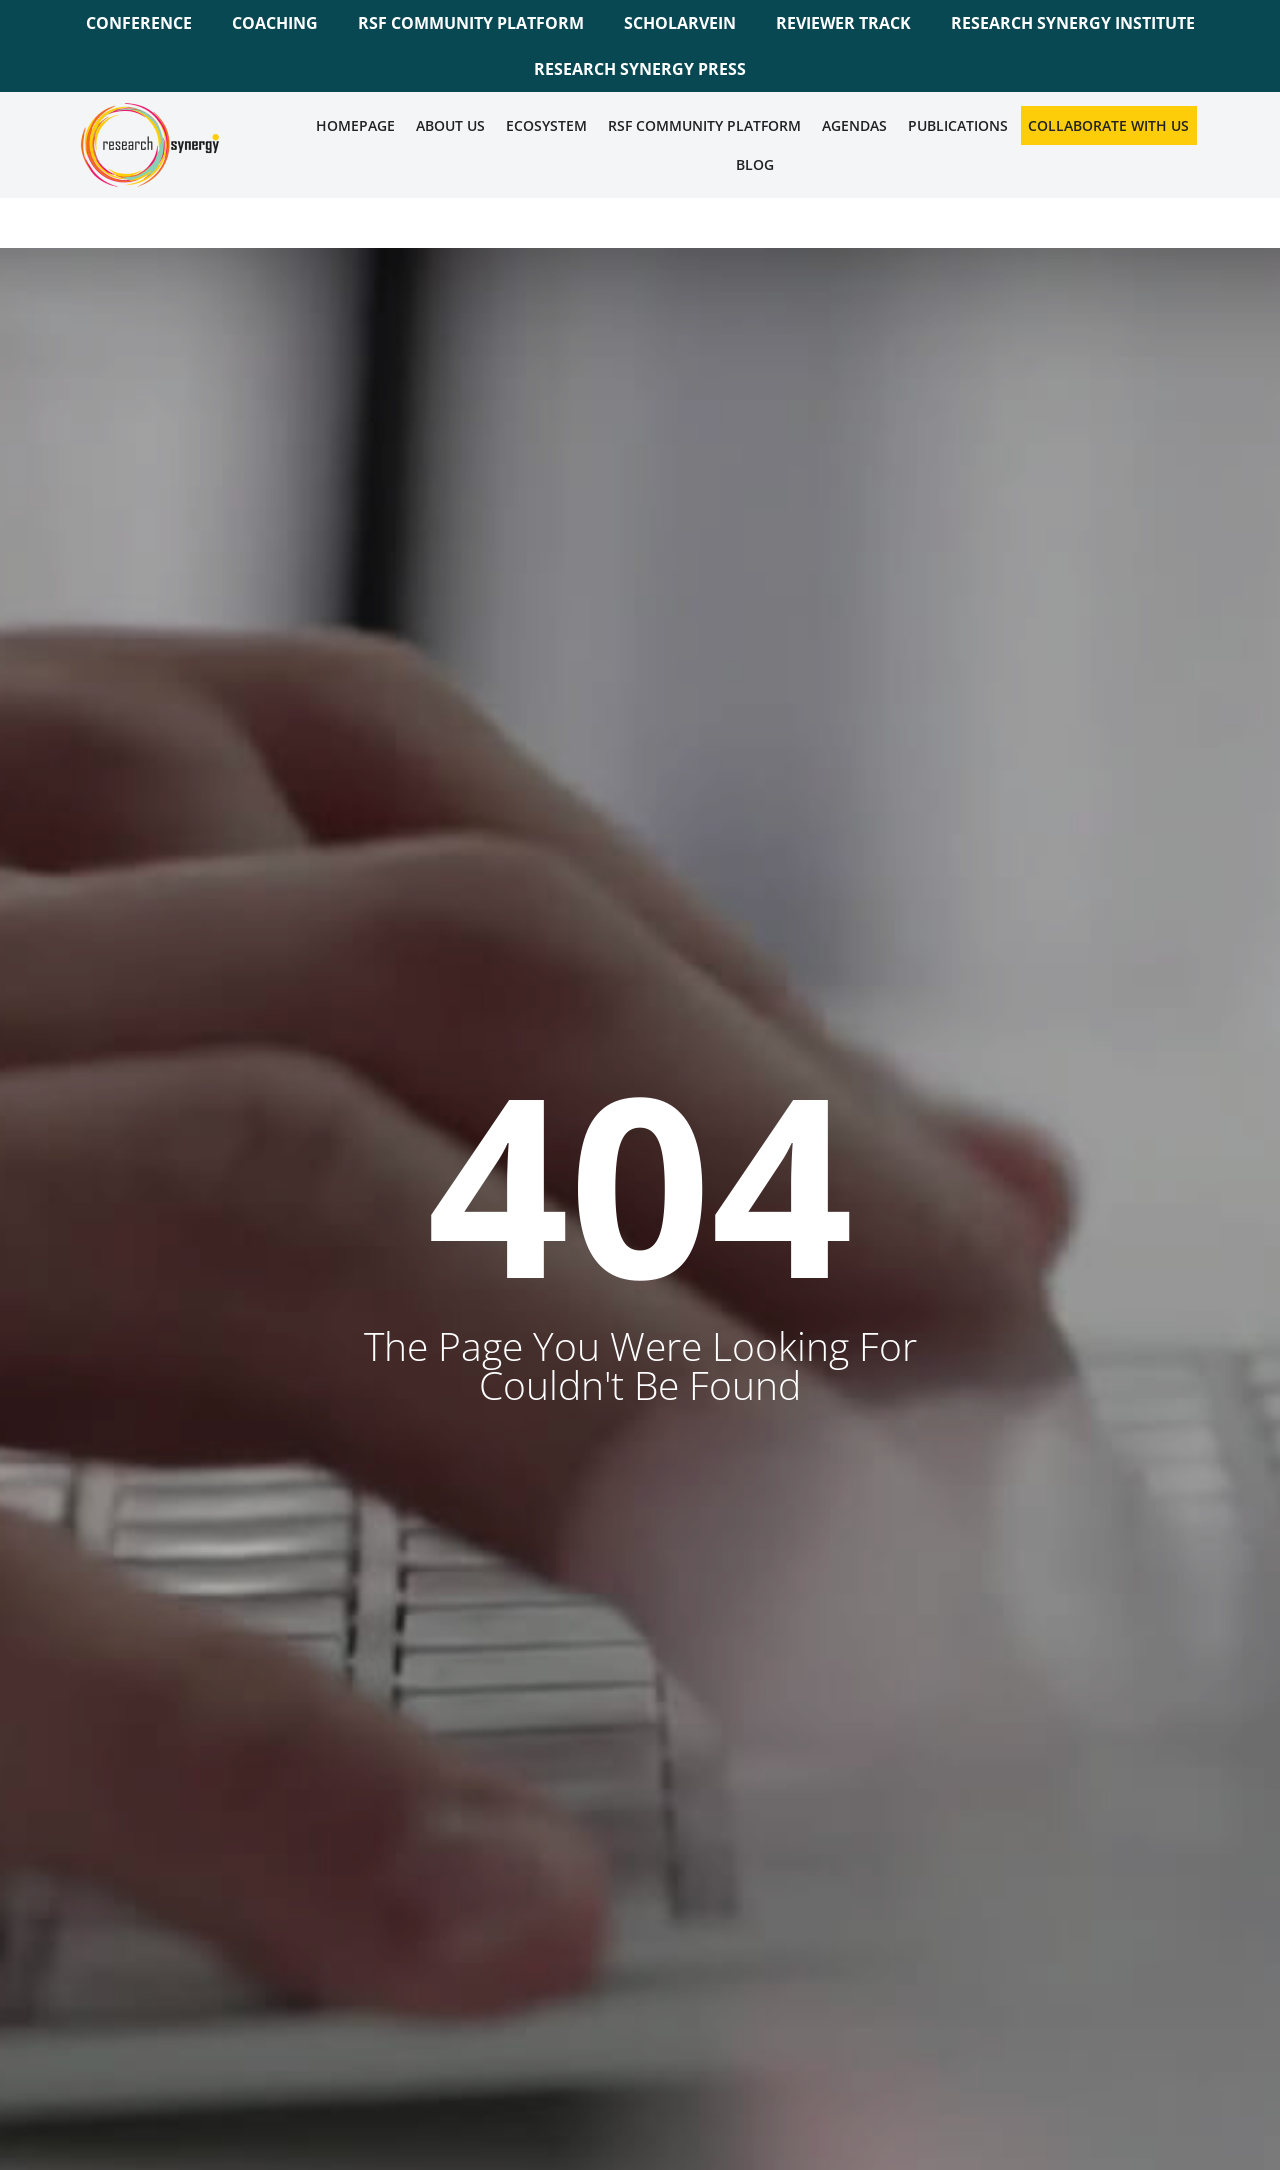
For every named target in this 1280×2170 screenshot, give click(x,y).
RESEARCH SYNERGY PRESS (640, 69)
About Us (450, 125)
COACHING (275, 23)
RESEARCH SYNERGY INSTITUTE (1073, 23)
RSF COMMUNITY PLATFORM (471, 23)
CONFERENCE (139, 23)
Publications (958, 125)
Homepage (355, 125)
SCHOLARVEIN (680, 23)
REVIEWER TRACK (843, 23)
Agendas (854, 125)
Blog (755, 164)
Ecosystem (546, 125)
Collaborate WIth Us (1108, 125)
